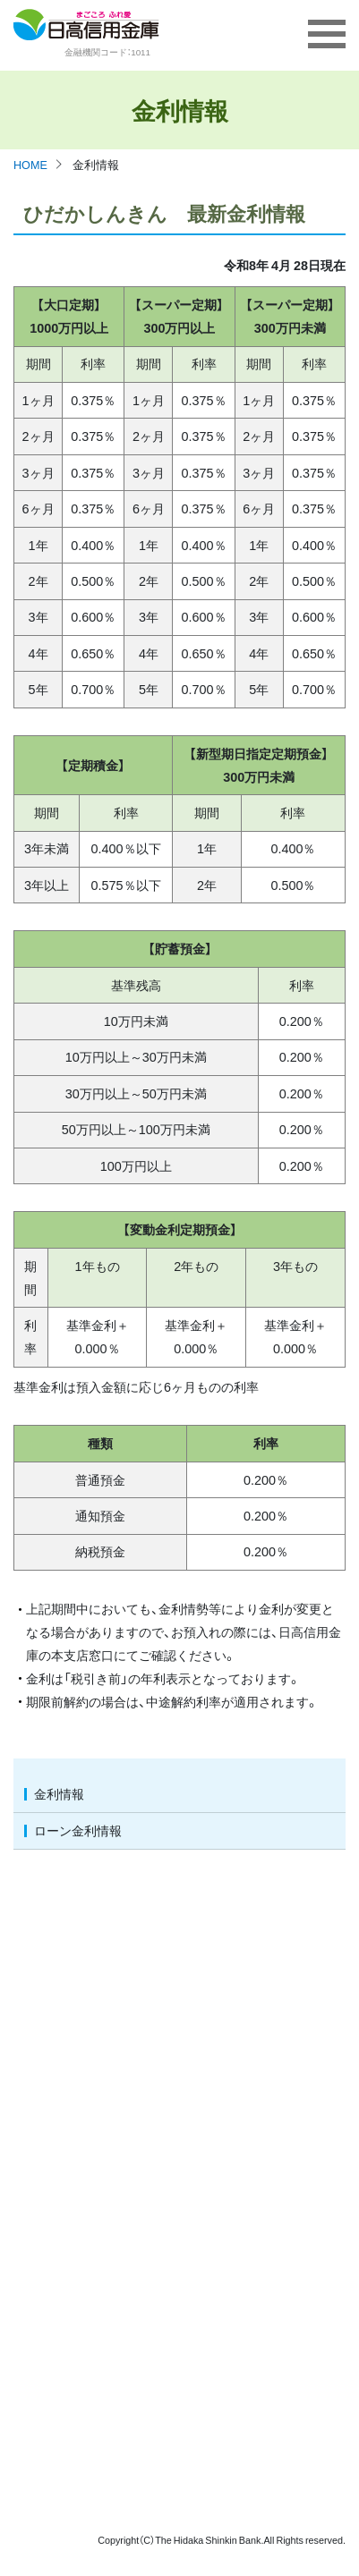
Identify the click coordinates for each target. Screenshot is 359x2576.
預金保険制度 (198, 1966)
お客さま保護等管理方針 (227, 1992)
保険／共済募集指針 (215, 2096)
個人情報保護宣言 (209, 2018)
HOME (30, 164)
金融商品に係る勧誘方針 (227, 2070)
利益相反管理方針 (209, 2122)
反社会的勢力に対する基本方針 (244, 2148)
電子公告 (186, 2246)
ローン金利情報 (78, 1830)
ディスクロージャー (215, 2220)
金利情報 (59, 1793)
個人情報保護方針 (209, 2044)
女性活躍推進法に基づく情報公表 (250, 2390)
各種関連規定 (198, 2364)
